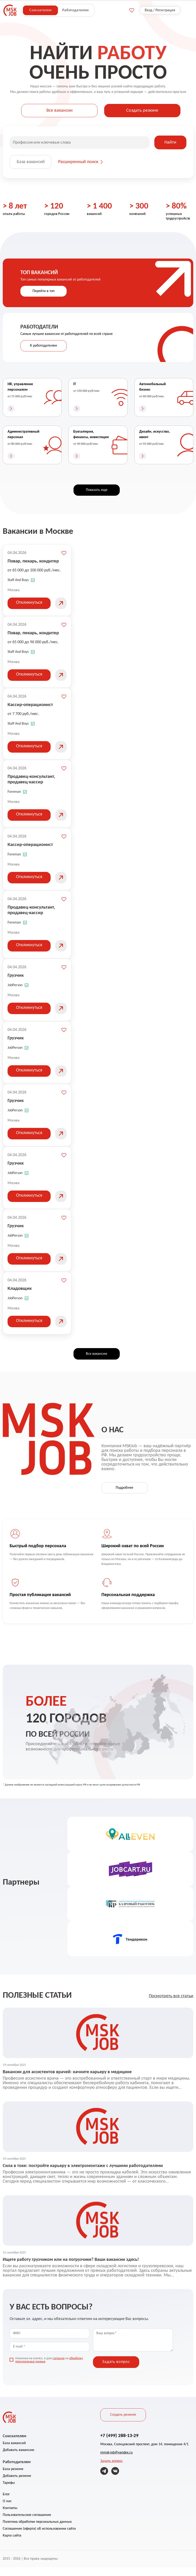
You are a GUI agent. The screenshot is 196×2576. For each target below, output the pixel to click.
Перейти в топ (46, 292)
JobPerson (15, 990)
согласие (59, 2366)
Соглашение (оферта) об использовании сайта (39, 2537)
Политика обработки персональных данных (37, 2530)
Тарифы (9, 2491)
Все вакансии (59, 110)
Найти (170, 142)
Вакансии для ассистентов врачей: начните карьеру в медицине (67, 2078)
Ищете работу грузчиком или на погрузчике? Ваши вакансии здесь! (71, 2266)
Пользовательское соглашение (27, 2524)
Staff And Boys (18, 585)
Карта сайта (12, 2544)
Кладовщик (20, 1293)
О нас (7, 2510)
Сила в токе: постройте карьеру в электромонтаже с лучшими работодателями (83, 2172)
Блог (6, 2503)
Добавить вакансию (18, 2459)
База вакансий (30, 162)
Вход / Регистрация (160, 10)
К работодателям (46, 348)
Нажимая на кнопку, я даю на (49, 2368)
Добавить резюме (17, 2485)
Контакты (10, 2517)
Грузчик (16, 980)
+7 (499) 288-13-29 (119, 2444)
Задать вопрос (111, 2470)
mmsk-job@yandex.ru (116, 2461)
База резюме (13, 2478)
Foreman (14, 797)
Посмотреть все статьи (171, 2003)
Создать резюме (142, 110)
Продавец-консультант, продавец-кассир (31, 784)
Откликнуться (29, 608)
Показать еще (96, 494)
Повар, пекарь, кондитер (33, 566)
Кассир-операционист (30, 710)
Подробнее (127, 1495)
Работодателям (75, 10)
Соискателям (40, 10)
